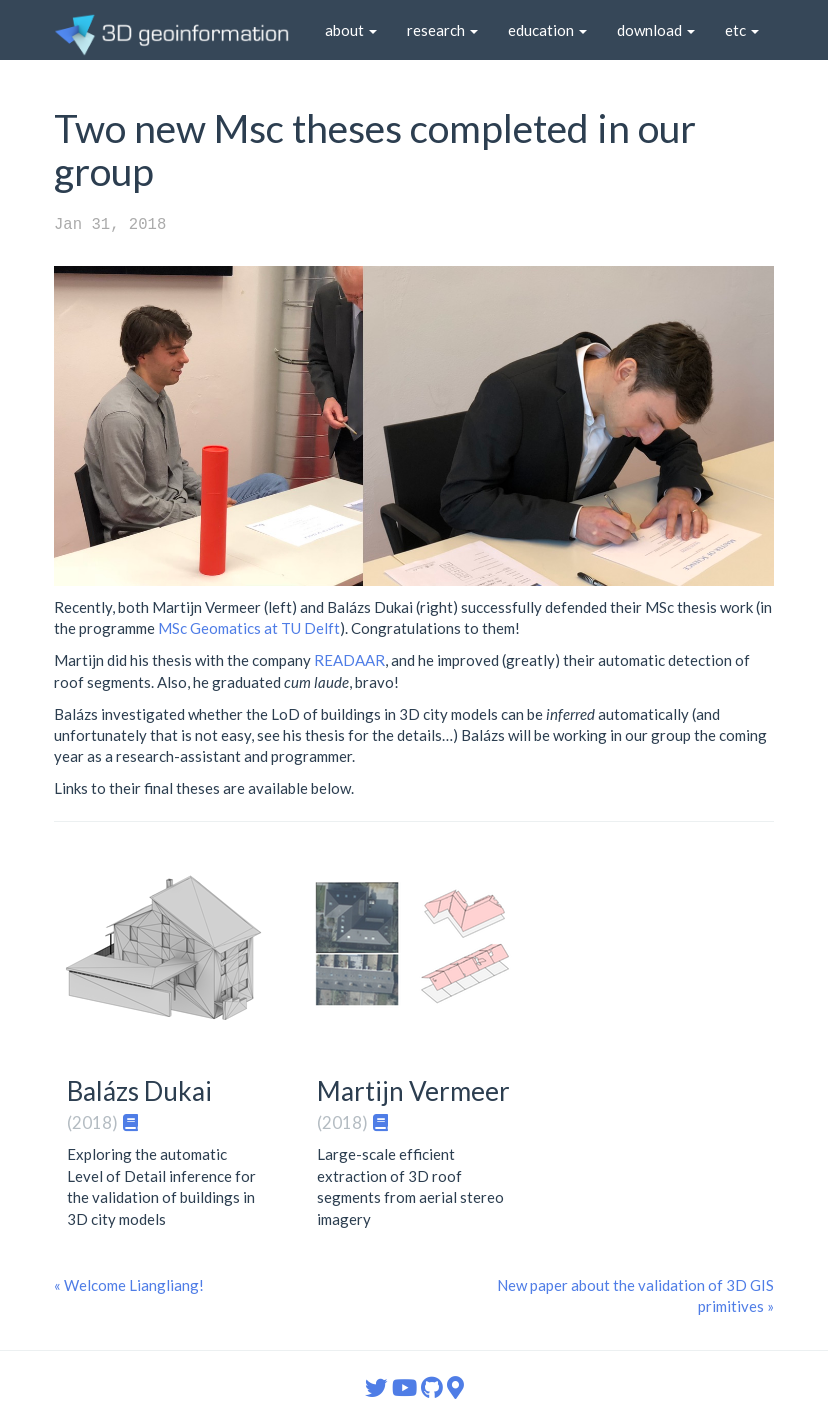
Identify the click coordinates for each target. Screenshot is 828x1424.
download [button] (656, 30)
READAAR (349, 660)
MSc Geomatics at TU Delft (249, 628)
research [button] (442, 30)
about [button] (351, 30)
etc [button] (742, 30)
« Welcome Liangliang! (129, 1285)
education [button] (547, 30)
